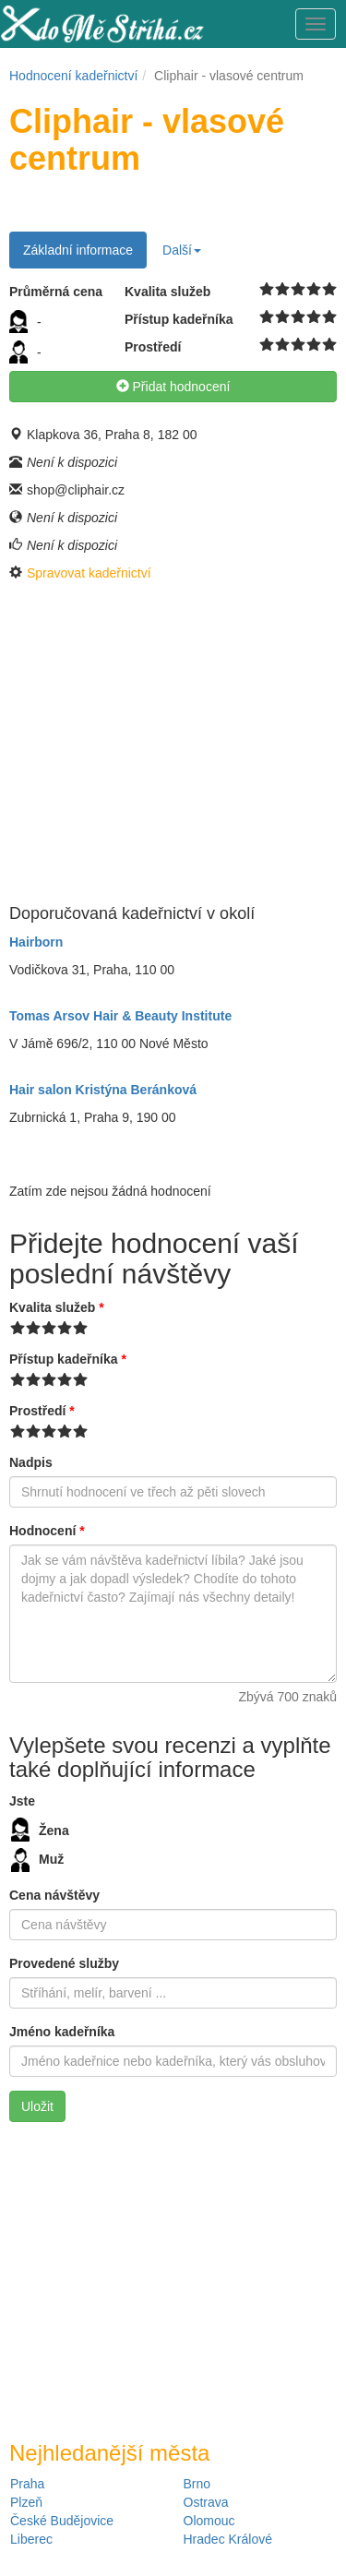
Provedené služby (64, 1963)
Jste (22, 1801)
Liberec (31, 2539)
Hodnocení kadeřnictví (73, 75)
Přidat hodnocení (173, 386)
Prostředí (42, 1410)
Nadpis (31, 1462)
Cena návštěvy (54, 1895)
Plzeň (26, 2502)
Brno (197, 2483)
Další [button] (181, 250)
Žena (40, 1830)
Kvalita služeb (56, 1307)
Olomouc (209, 2520)
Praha (27, 2483)
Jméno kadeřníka (61, 2031)
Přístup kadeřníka (67, 1359)
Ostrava (206, 2502)
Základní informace (78, 250)
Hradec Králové (228, 2539)
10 (330, 289)
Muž (37, 1860)
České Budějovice (61, 2520)
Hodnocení (47, 1530)
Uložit (37, 2106)
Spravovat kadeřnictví (89, 573)
